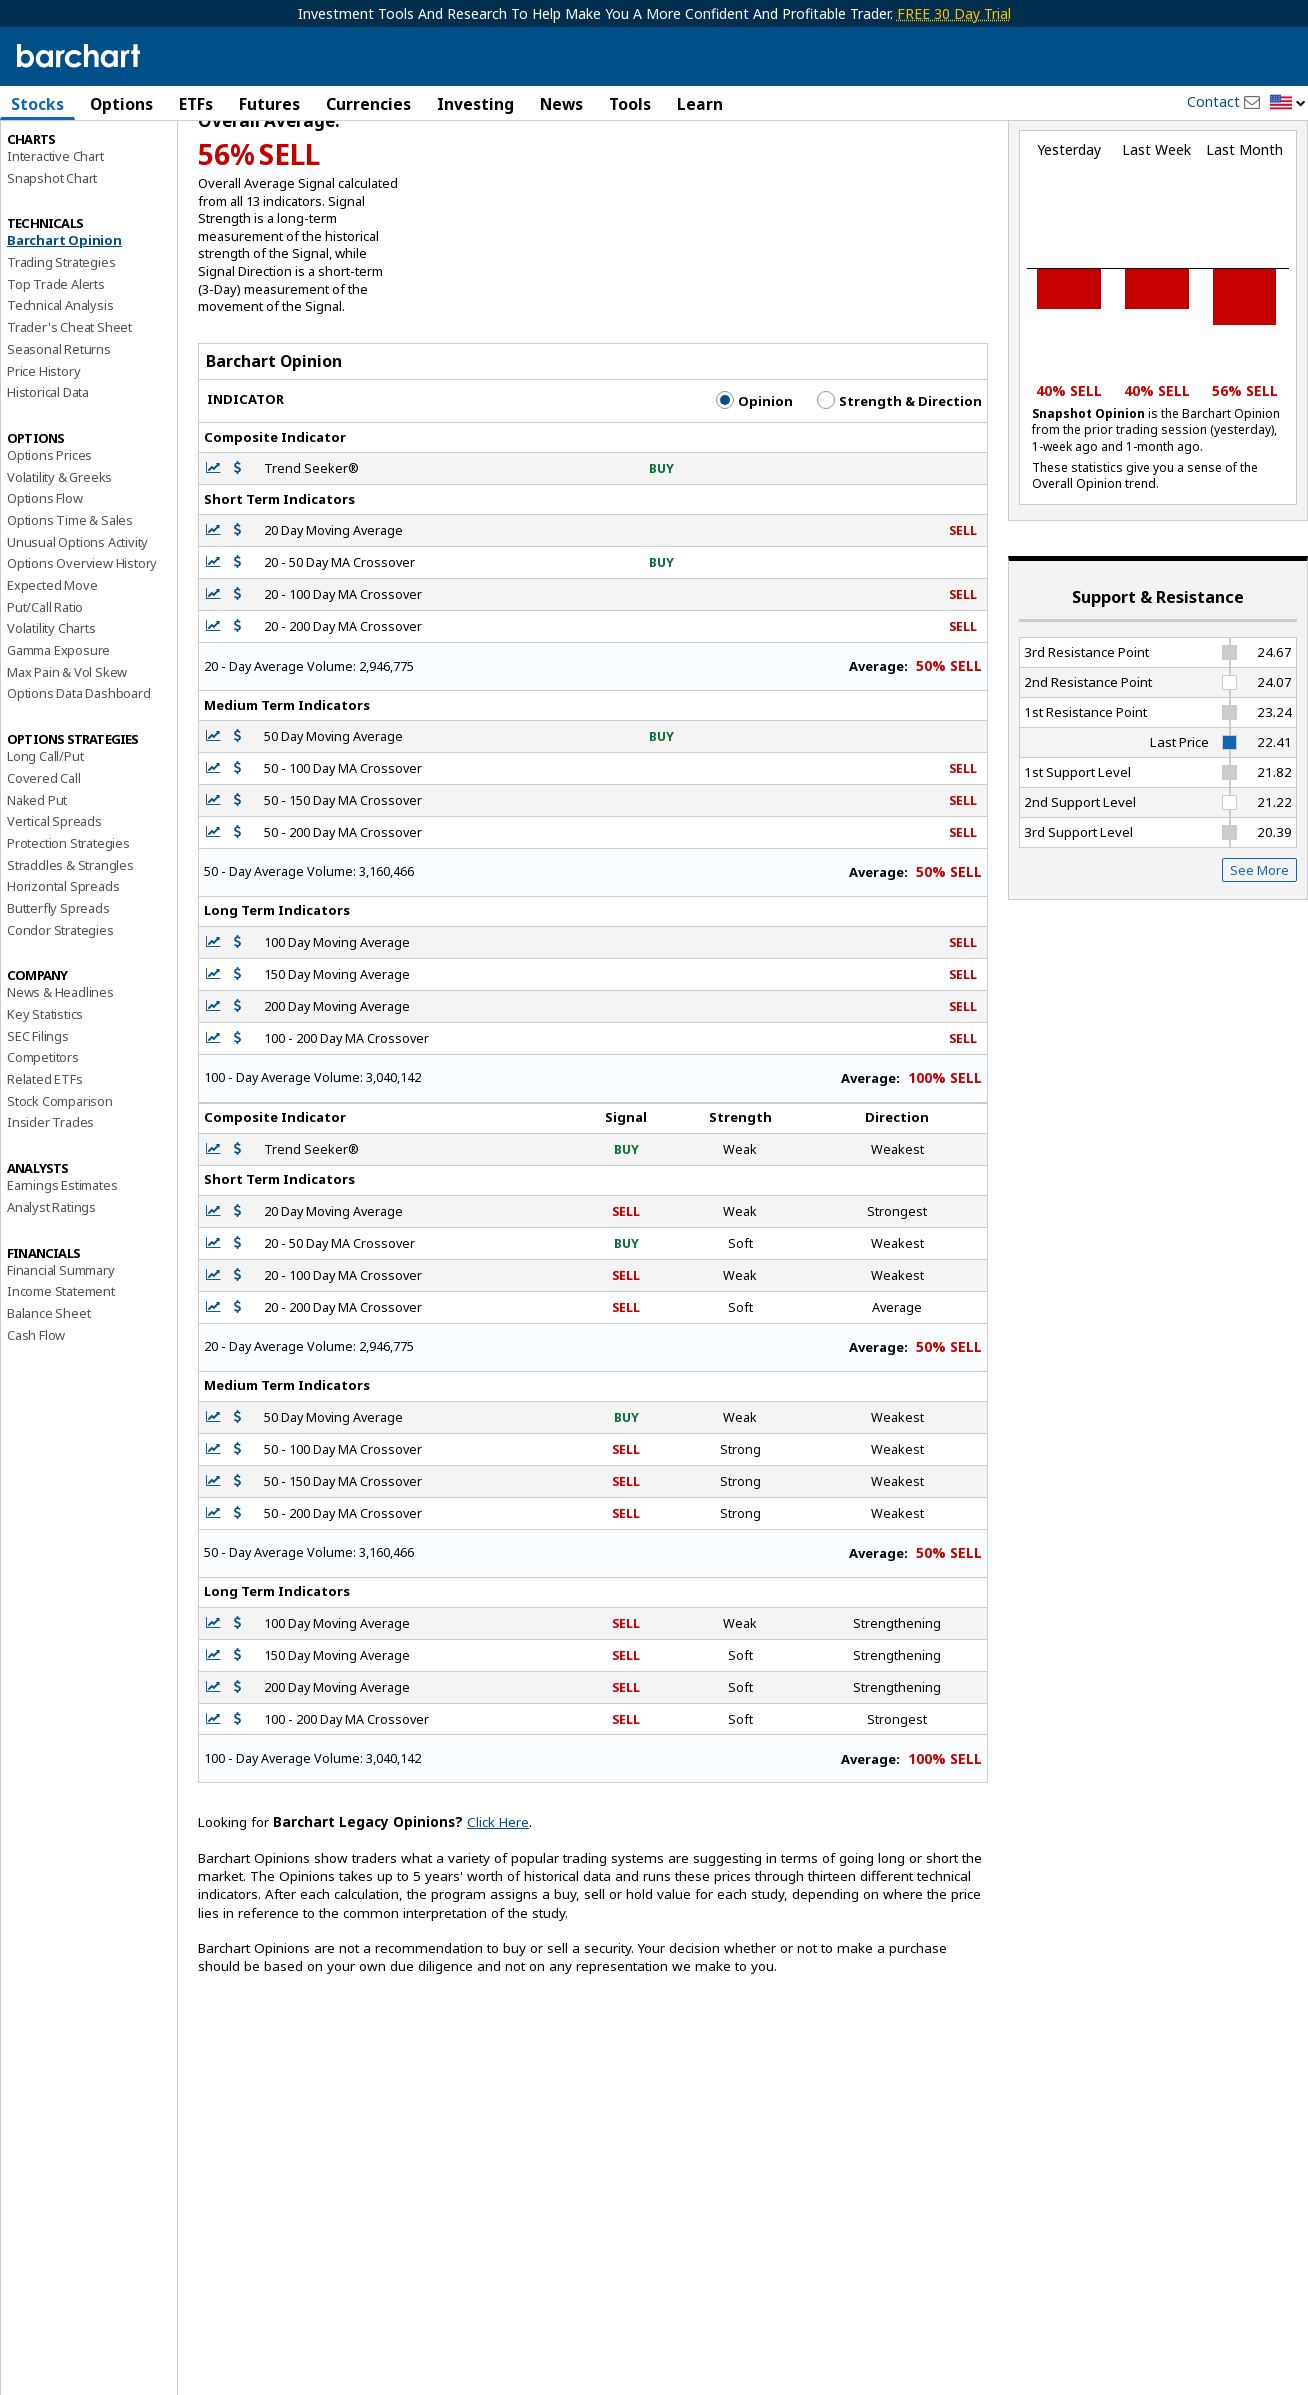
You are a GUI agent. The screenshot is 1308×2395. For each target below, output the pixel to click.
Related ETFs (45, 1164)
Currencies (368, 104)
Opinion (754, 486)
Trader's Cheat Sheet (69, 413)
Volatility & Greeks (59, 562)
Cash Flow (36, 1420)
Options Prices (49, 540)
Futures (269, 104)
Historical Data (48, 478)
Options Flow (45, 584)
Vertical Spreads (54, 907)
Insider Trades (50, 1208)
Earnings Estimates (62, 1271)
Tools (630, 104)
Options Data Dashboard (79, 779)
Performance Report (66, 179)
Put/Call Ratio (45, 692)
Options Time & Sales (70, 605)
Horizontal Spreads (63, 972)
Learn (700, 104)
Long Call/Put (45, 842)
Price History (43, 456)
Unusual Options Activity (77, 627)
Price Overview (51, 157)
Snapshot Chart (52, 263)
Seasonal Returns (59, 434)
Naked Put (37, 885)
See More (1259, 955)
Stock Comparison (60, 1186)
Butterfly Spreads (58, 993)
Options (121, 104)
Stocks (37, 104)
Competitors (43, 1143)
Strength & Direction (899, 486)
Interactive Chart (55, 241)
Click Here (498, 1908)
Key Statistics (45, 1099)
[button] (1288, 103)
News (561, 104)
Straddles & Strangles (70, 950)
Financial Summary (61, 1355)
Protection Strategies (68, 928)
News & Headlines (60, 1078)
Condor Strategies (60, 1015)
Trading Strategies (61, 347)
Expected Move (52, 670)
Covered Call (44, 863)
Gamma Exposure (58, 735)
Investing (475, 104)
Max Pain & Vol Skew (67, 757)
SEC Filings (38, 1121)
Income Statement (61, 1377)
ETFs (196, 104)
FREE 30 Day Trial (954, 13)
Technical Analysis (60, 391)
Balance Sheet (48, 1398)
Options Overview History (82, 649)
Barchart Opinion (64, 326)
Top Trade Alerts (56, 369)
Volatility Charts (51, 714)
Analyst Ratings (51, 1292)
